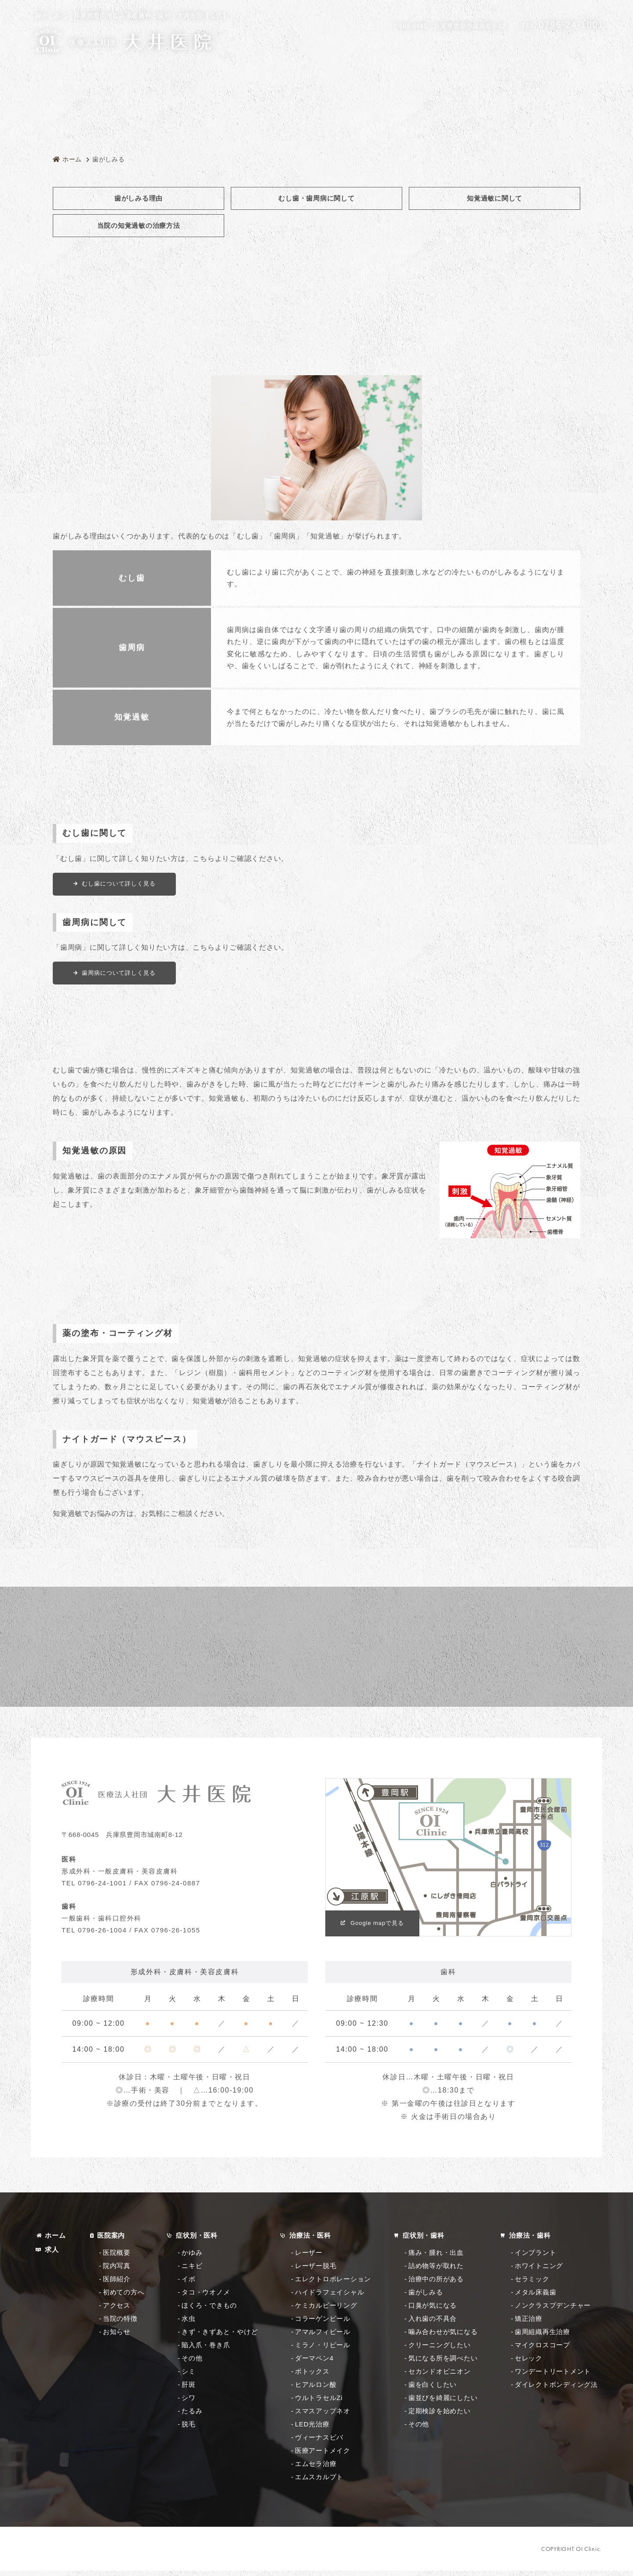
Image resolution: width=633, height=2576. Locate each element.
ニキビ (192, 2271)
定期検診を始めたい (439, 2416)
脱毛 (189, 2429)
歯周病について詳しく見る (120, 973)
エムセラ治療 (316, 2469)
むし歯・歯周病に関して (316, 198)
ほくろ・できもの (209, 2310)
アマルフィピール (322, 2337)
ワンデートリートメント (553, 2376)
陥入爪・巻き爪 (206, 2350)
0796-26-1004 (102, 1935)
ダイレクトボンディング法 (556, 2389)
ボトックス (312, 2376)
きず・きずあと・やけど (220, 2337)
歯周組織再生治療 (542, 2337)
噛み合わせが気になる (443, 2337)
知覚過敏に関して (494, 198)
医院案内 (111, 2240)
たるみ (192, 2416)
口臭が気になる (432, 2310)
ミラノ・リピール (322, 2350)
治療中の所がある (436, 2284)
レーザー (309, 2257)
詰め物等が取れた (436, 2271)
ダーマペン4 (314, 2363)
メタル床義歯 (536, 2297)
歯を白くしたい (432, 2389)
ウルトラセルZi (319, 2403)
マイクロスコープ (542, 2350)
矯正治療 (528, 2323)
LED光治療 (312, 2429)
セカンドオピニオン (439, 2376)
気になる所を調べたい (443, 2363)
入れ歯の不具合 (432, 2323)
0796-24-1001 (562, 24)
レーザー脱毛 (316, 2271)
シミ (189, 2376)
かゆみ (192, 2257)
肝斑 (189, 2389)
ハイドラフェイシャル (329, 2297)
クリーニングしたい (439, 2350)
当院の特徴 (120, 2323)
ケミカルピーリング (326, 2310)
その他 (192, 2363)
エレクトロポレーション (333, 2284)
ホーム (55, 2240)
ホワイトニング (539, 2271)
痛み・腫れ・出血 (436, 2257)
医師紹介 (117, 2284)
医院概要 (117, 2257)
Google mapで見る (379, 1928)
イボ (189, 2284)
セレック (528, 2363)
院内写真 (117, 2271)
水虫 (189, 2323)
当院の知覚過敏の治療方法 (138, 225)
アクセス (117, 2310)
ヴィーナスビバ (319, 2442)
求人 (52, 2254)
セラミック (532, 2284)
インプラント (536, 2257)
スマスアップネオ (322, 2416)
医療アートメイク (322, 2455)
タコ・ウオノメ (206, 2297)
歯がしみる (425, 2297)
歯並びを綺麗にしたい (443, 2403)
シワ (189, 2403)
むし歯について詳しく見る (120, 884)
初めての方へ (124, 2297)
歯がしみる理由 (138, 198)
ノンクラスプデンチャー (553, 2310)
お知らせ (117, 2337)
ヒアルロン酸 (316, 2389)
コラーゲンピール (322, 2323)
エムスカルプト (319, 2482)
